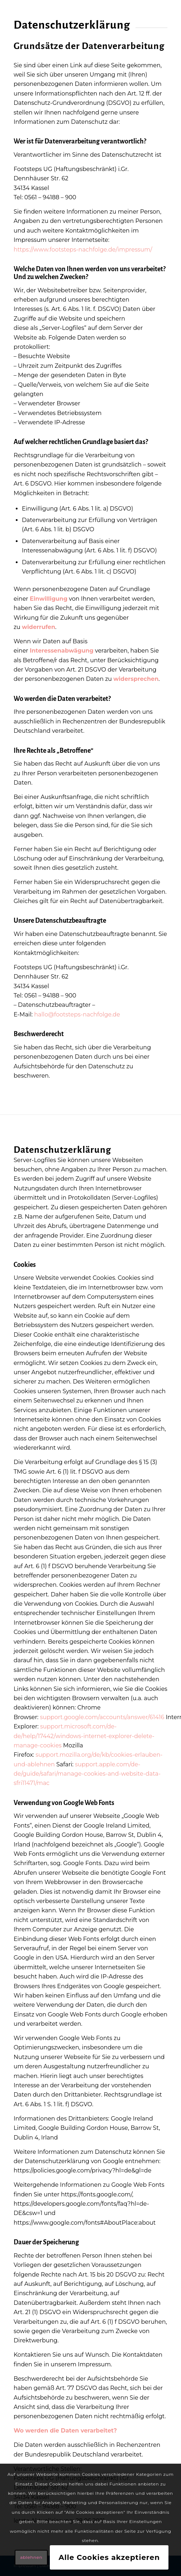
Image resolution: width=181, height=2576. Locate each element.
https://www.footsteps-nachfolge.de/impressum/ (83, 249)
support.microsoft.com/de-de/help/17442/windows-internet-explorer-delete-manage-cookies (84, 1736)
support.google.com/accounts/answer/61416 (102, 1717)
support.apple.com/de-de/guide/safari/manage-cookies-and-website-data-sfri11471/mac (87, 1774)
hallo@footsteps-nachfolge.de (77, 1014)
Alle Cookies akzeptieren (109, 2557)
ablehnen (31, 2557)
